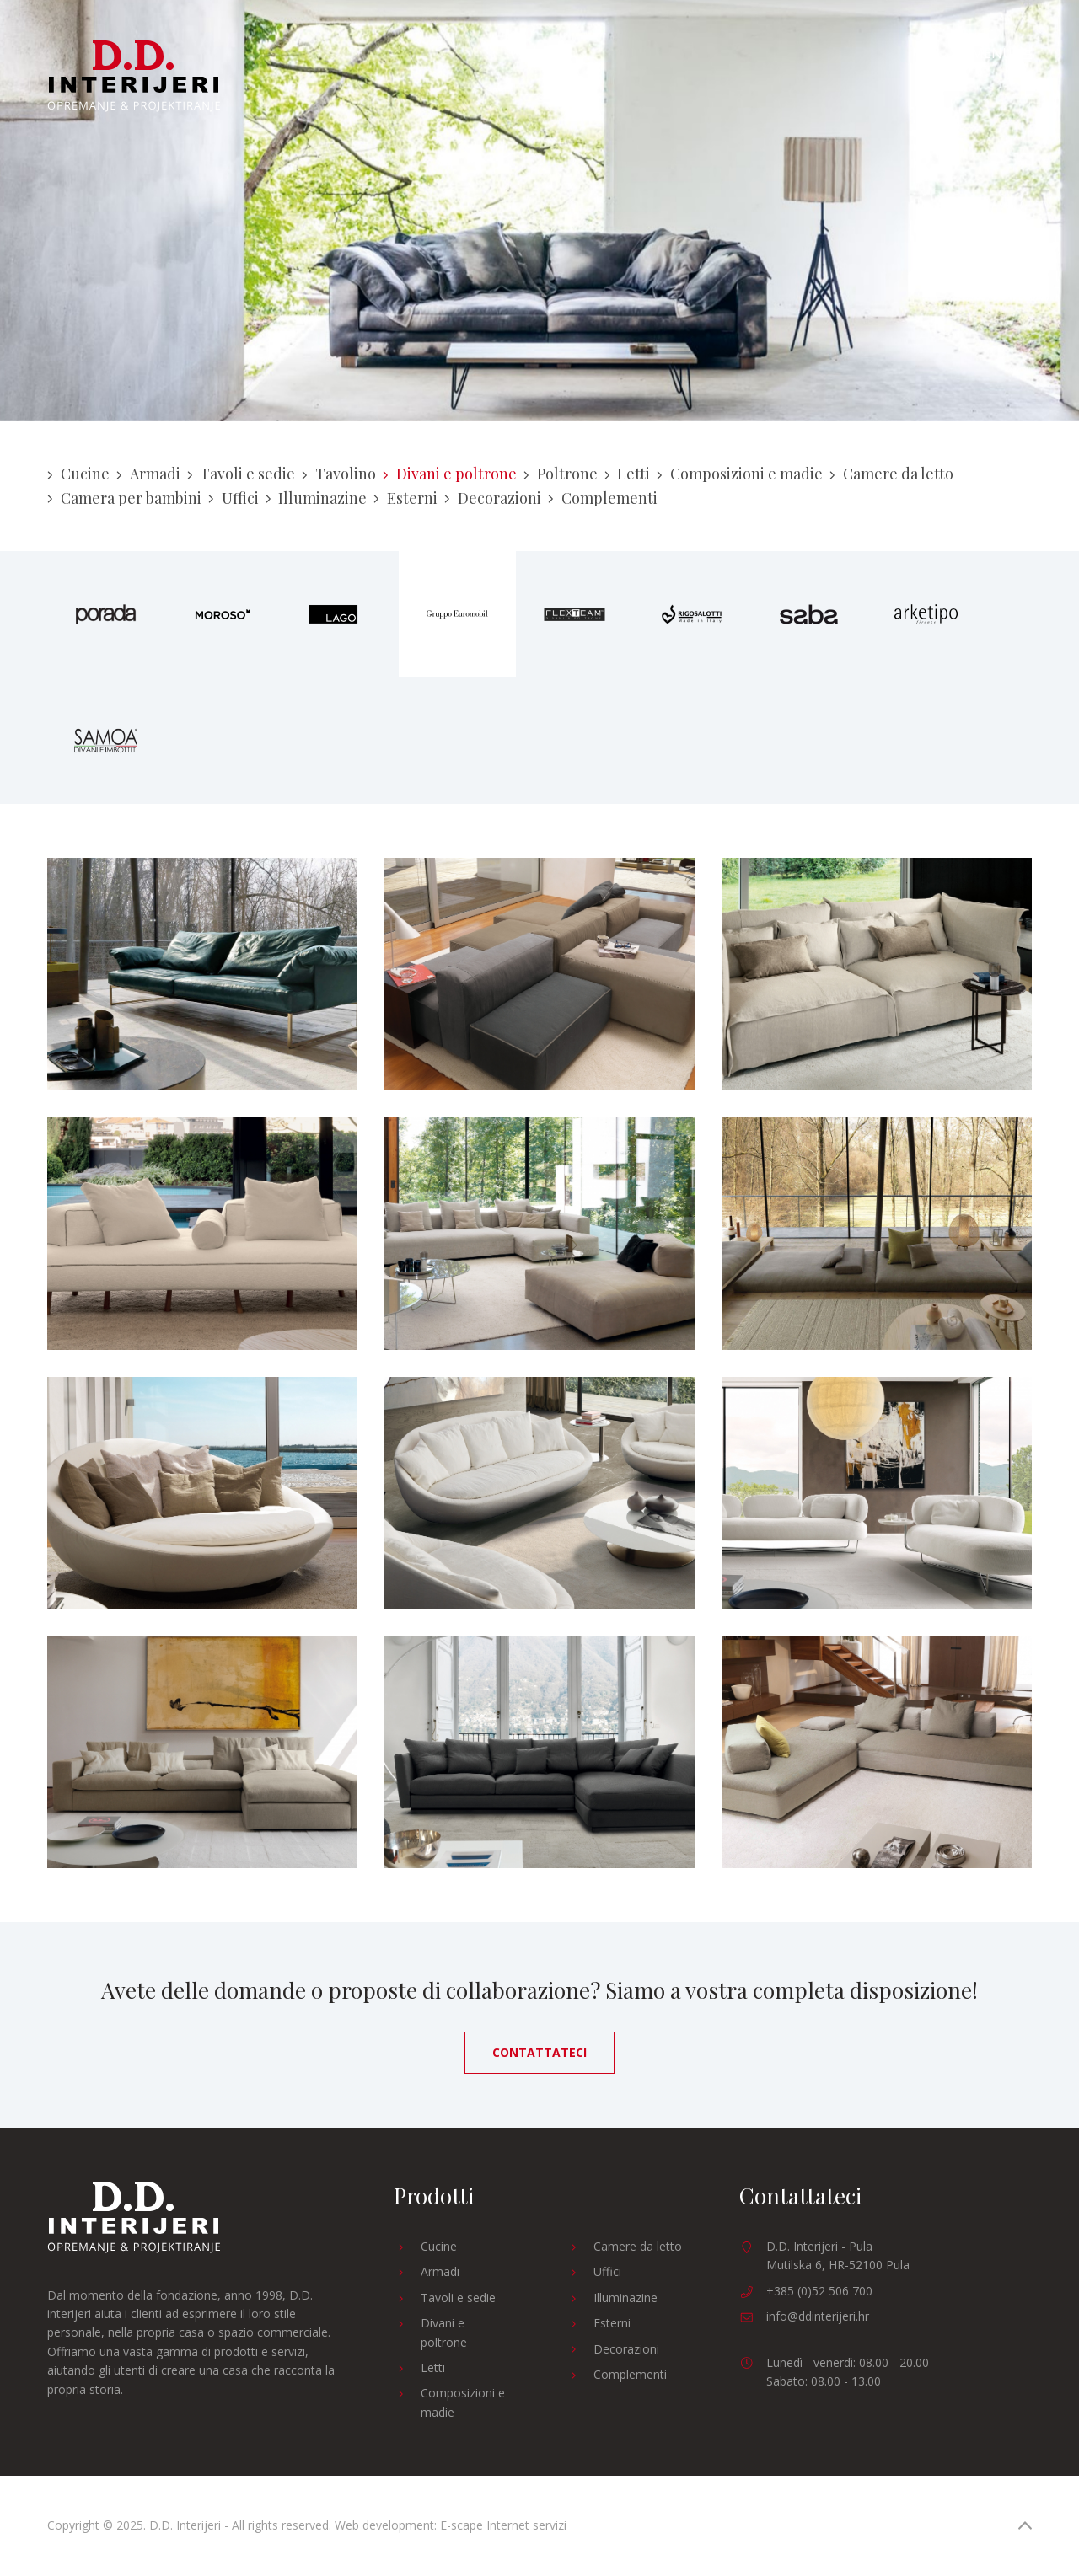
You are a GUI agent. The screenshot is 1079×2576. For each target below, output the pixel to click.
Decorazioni (492, 498)
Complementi (603, 498)
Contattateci (539, 2052)
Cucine (78, 473)
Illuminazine (317, 498)
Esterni (405, 498)
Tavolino (339, 473)
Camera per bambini (124, 498)
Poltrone (560, 473)
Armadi (148, 473)
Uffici (233, 498)
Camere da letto (891, 473)
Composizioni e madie (740, 473)
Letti (627, 473)
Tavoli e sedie (241, 473)
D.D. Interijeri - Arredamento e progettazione (133, 76)
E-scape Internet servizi (503, 2525)
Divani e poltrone (450, 473)
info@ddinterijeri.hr (817, 2316)
